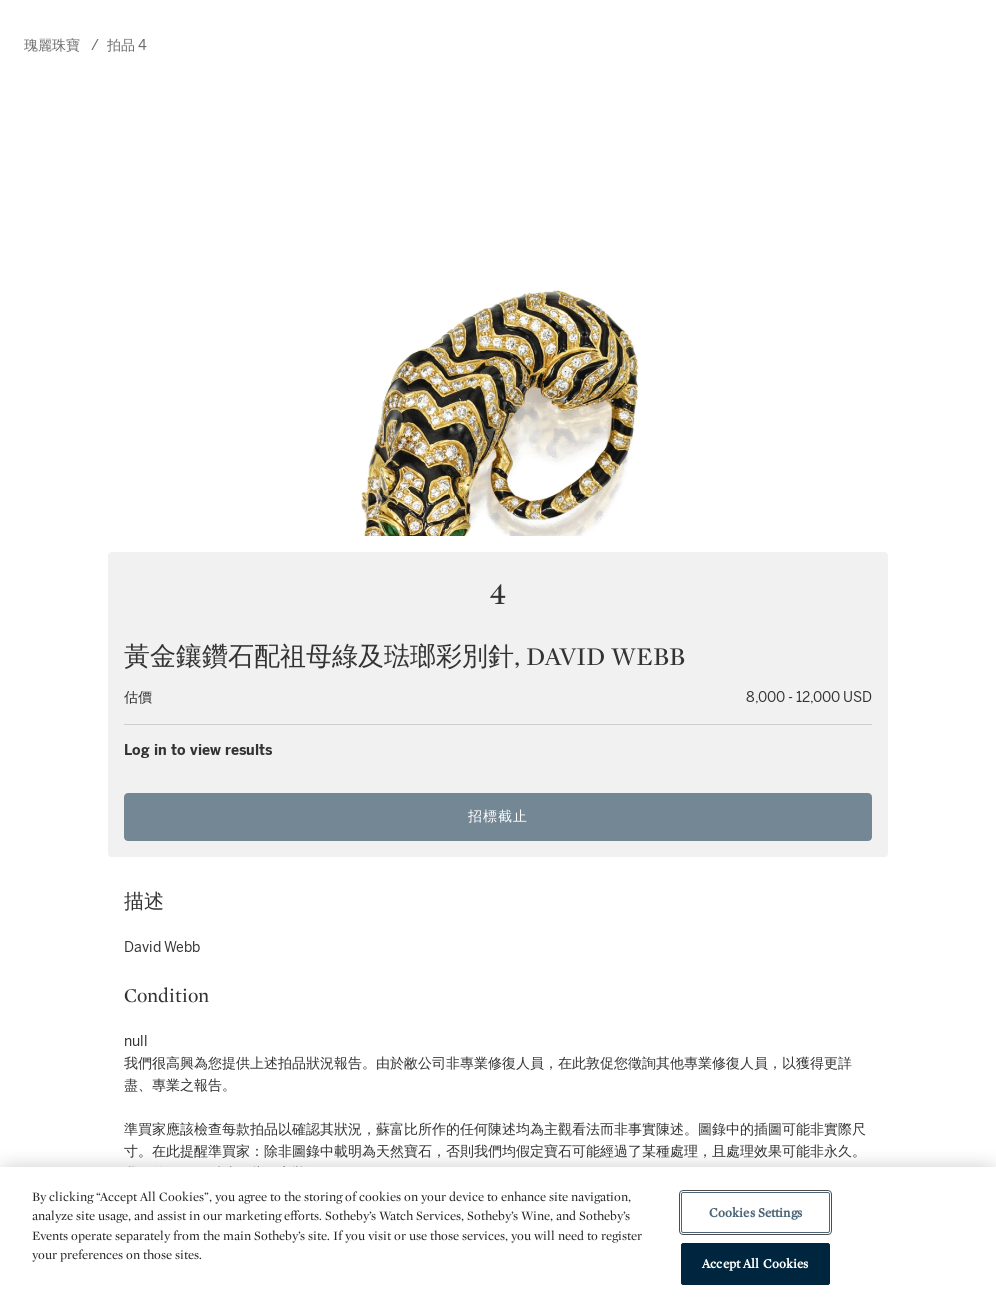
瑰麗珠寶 (52, 45)
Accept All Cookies (755, 1263)
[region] (498, 1236)
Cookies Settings (755, 1212)
